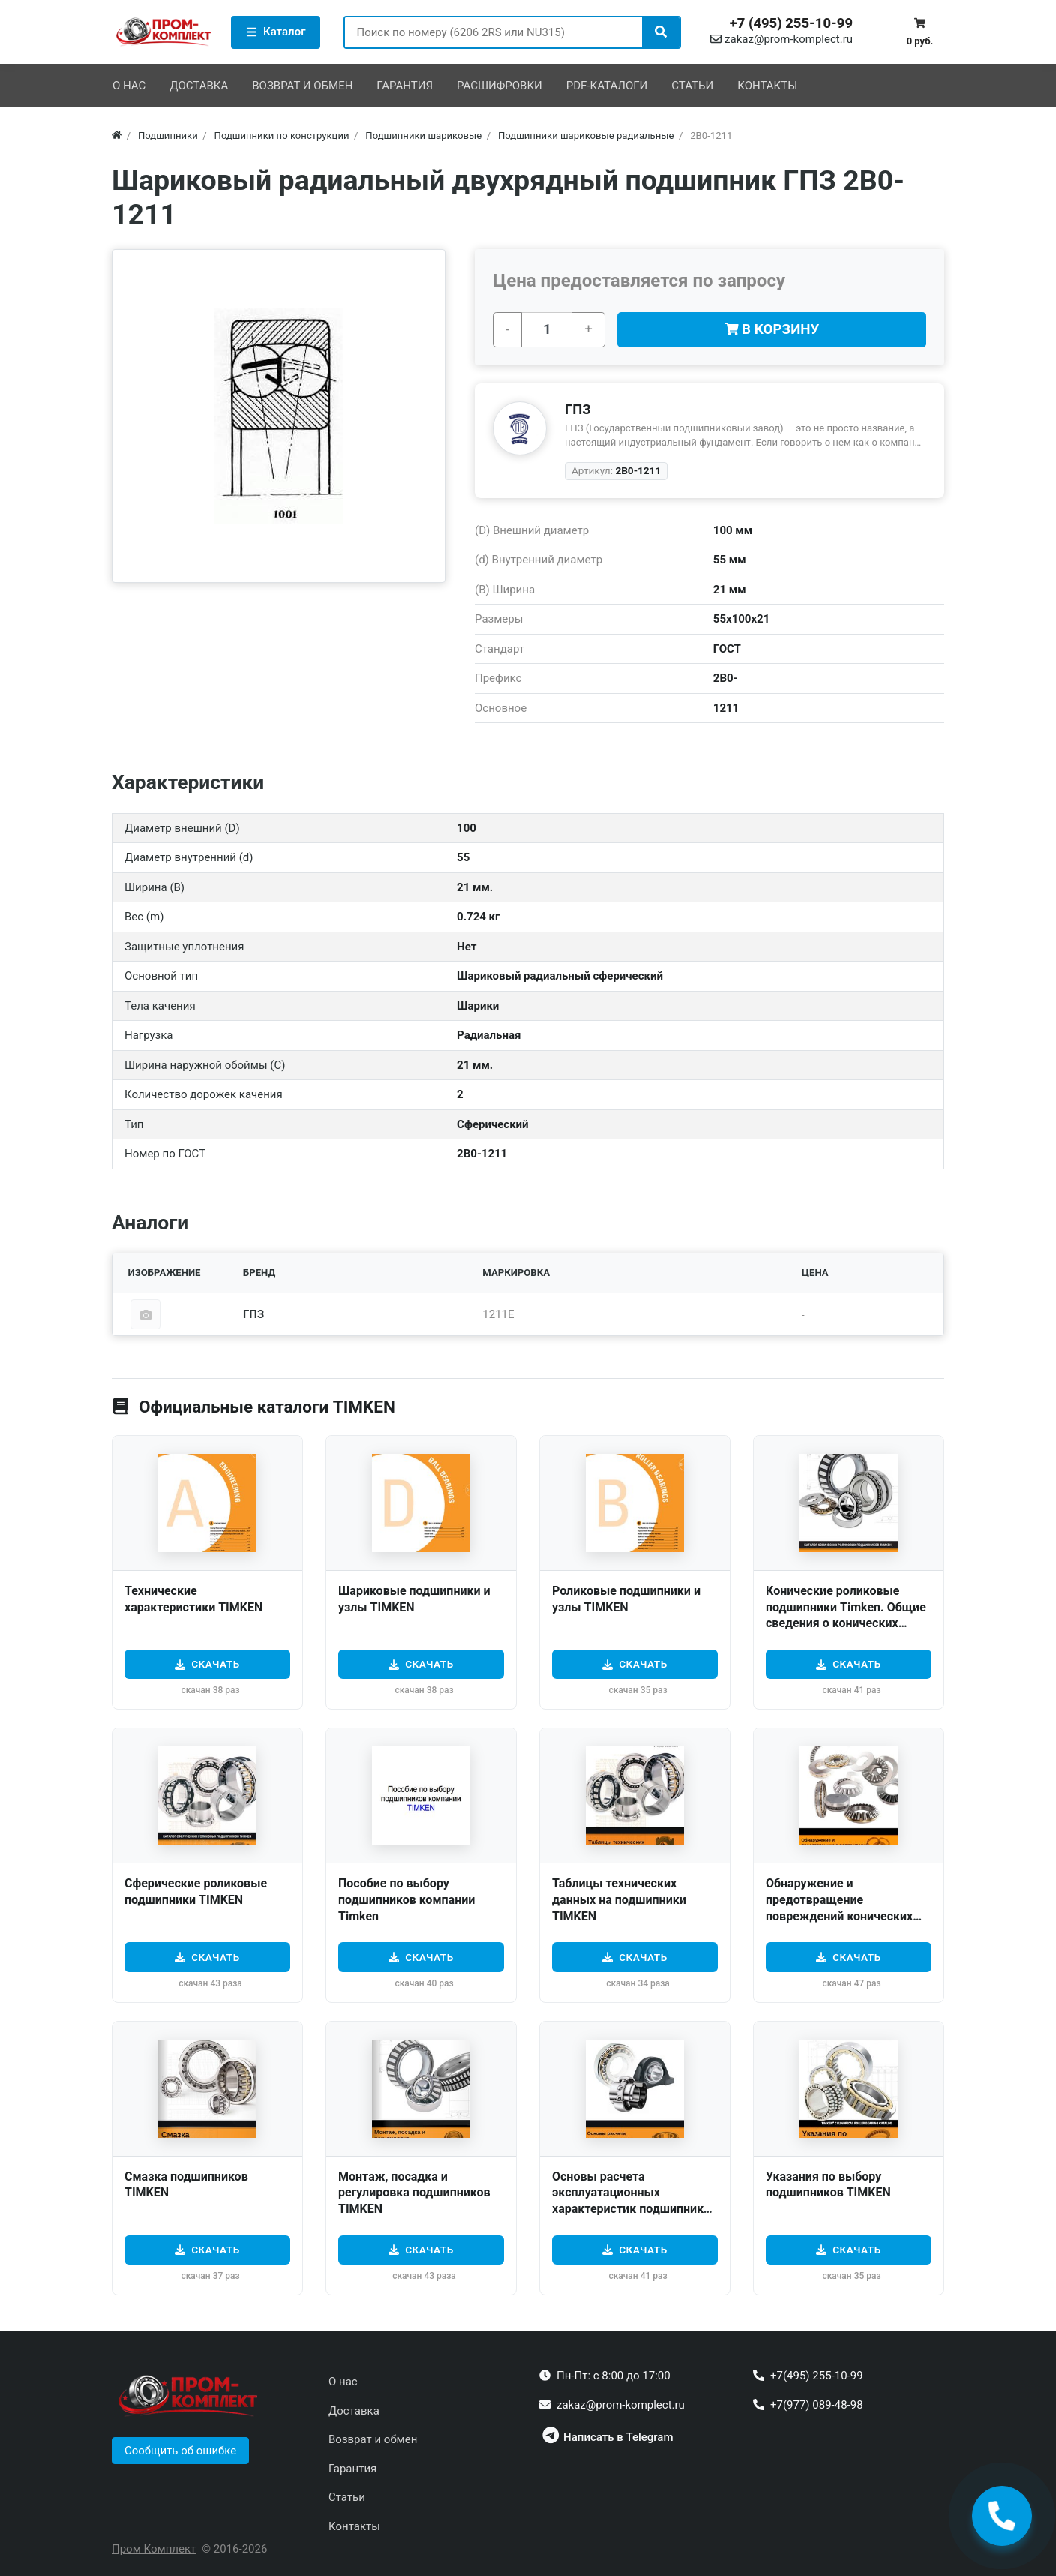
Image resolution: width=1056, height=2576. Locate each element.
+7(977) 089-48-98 (816, 2405)
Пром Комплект (154, 2549)
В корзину (772, 329)
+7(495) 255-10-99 (816, 2375)
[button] (180, 2451)
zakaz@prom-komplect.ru (781, 39)
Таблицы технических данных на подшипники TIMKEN (619, 1899)
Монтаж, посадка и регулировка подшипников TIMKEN (414, 2192)
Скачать (215, 1664)
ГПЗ (578, 409)
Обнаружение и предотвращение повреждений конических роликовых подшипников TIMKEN (839, 1915)
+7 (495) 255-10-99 (791, 23)
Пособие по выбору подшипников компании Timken (406, 1899)
